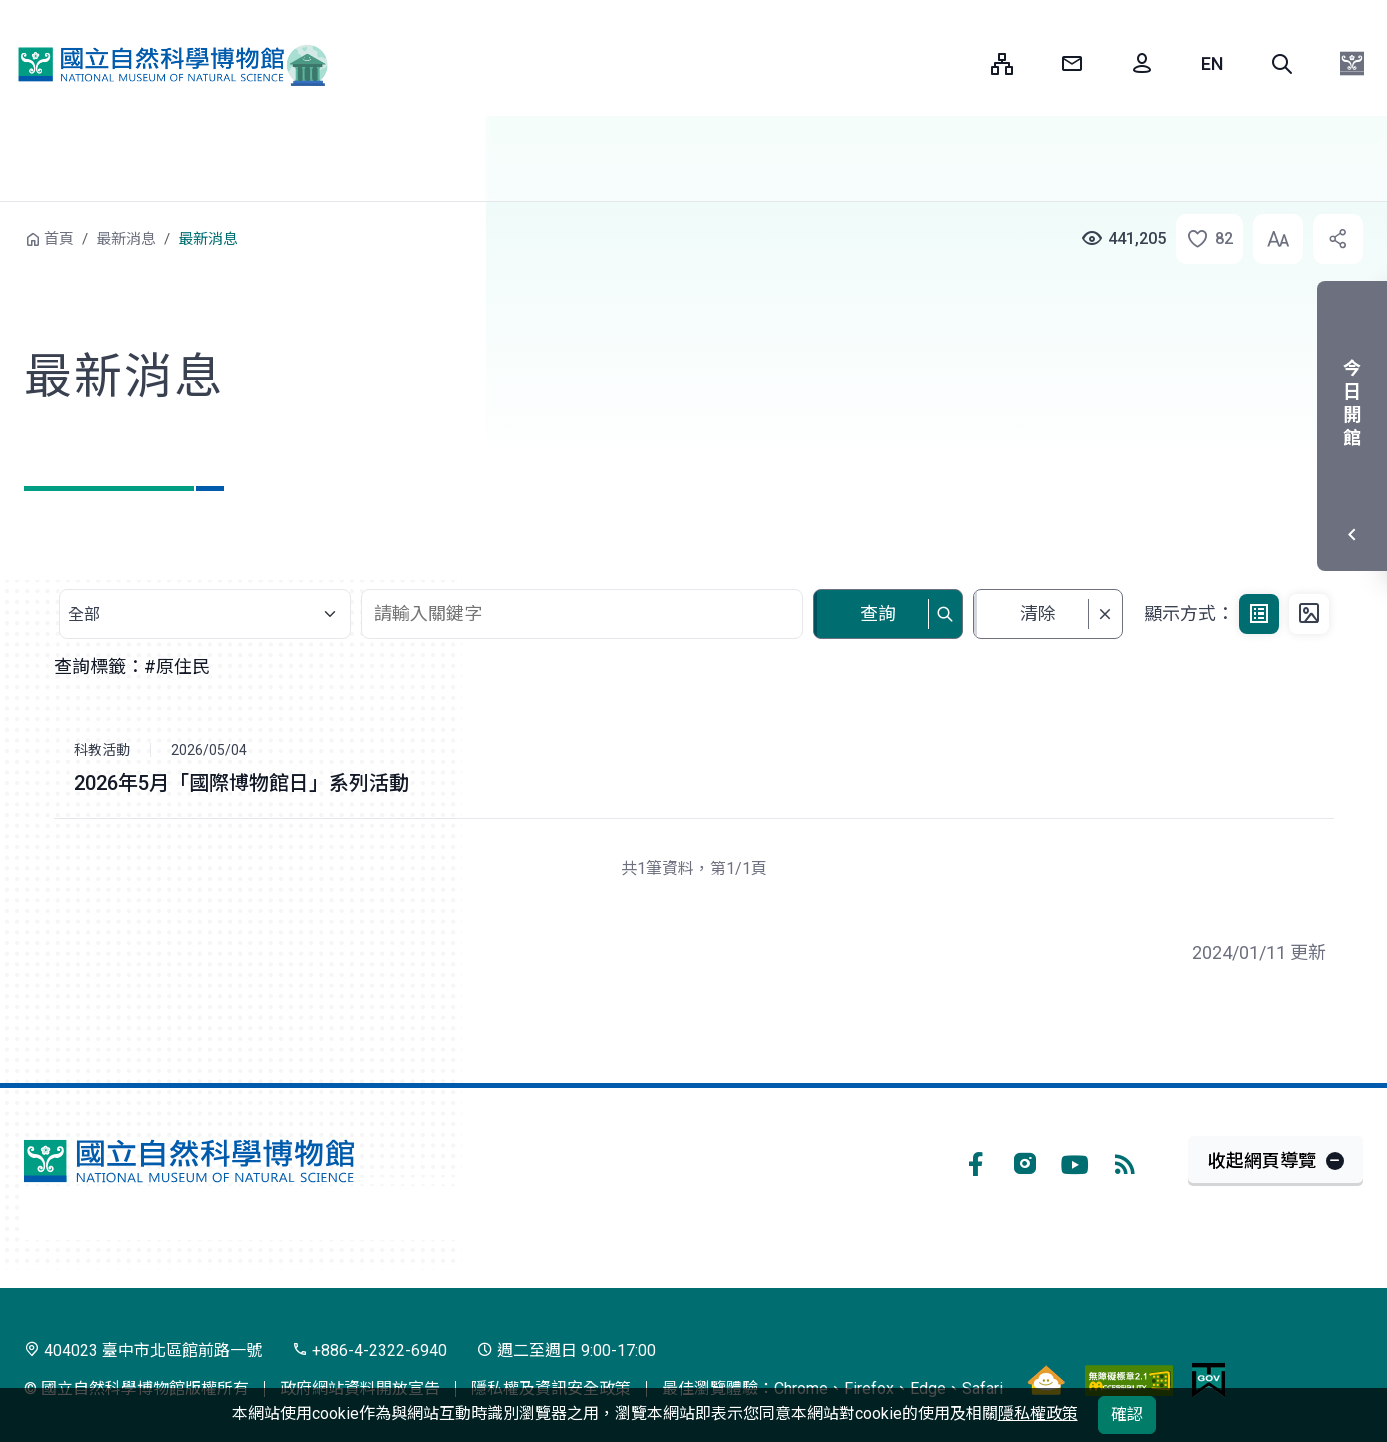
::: (961, 63)
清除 (1038, 613)
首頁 (59, 239)
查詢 (878, 613)
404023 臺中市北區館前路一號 (143, 1350)
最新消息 (126, 239)
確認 (1127, 1414)
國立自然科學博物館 (165, 64)
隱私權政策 (1038, 1413)
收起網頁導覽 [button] (1262, 1160)
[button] (1282, 64)
